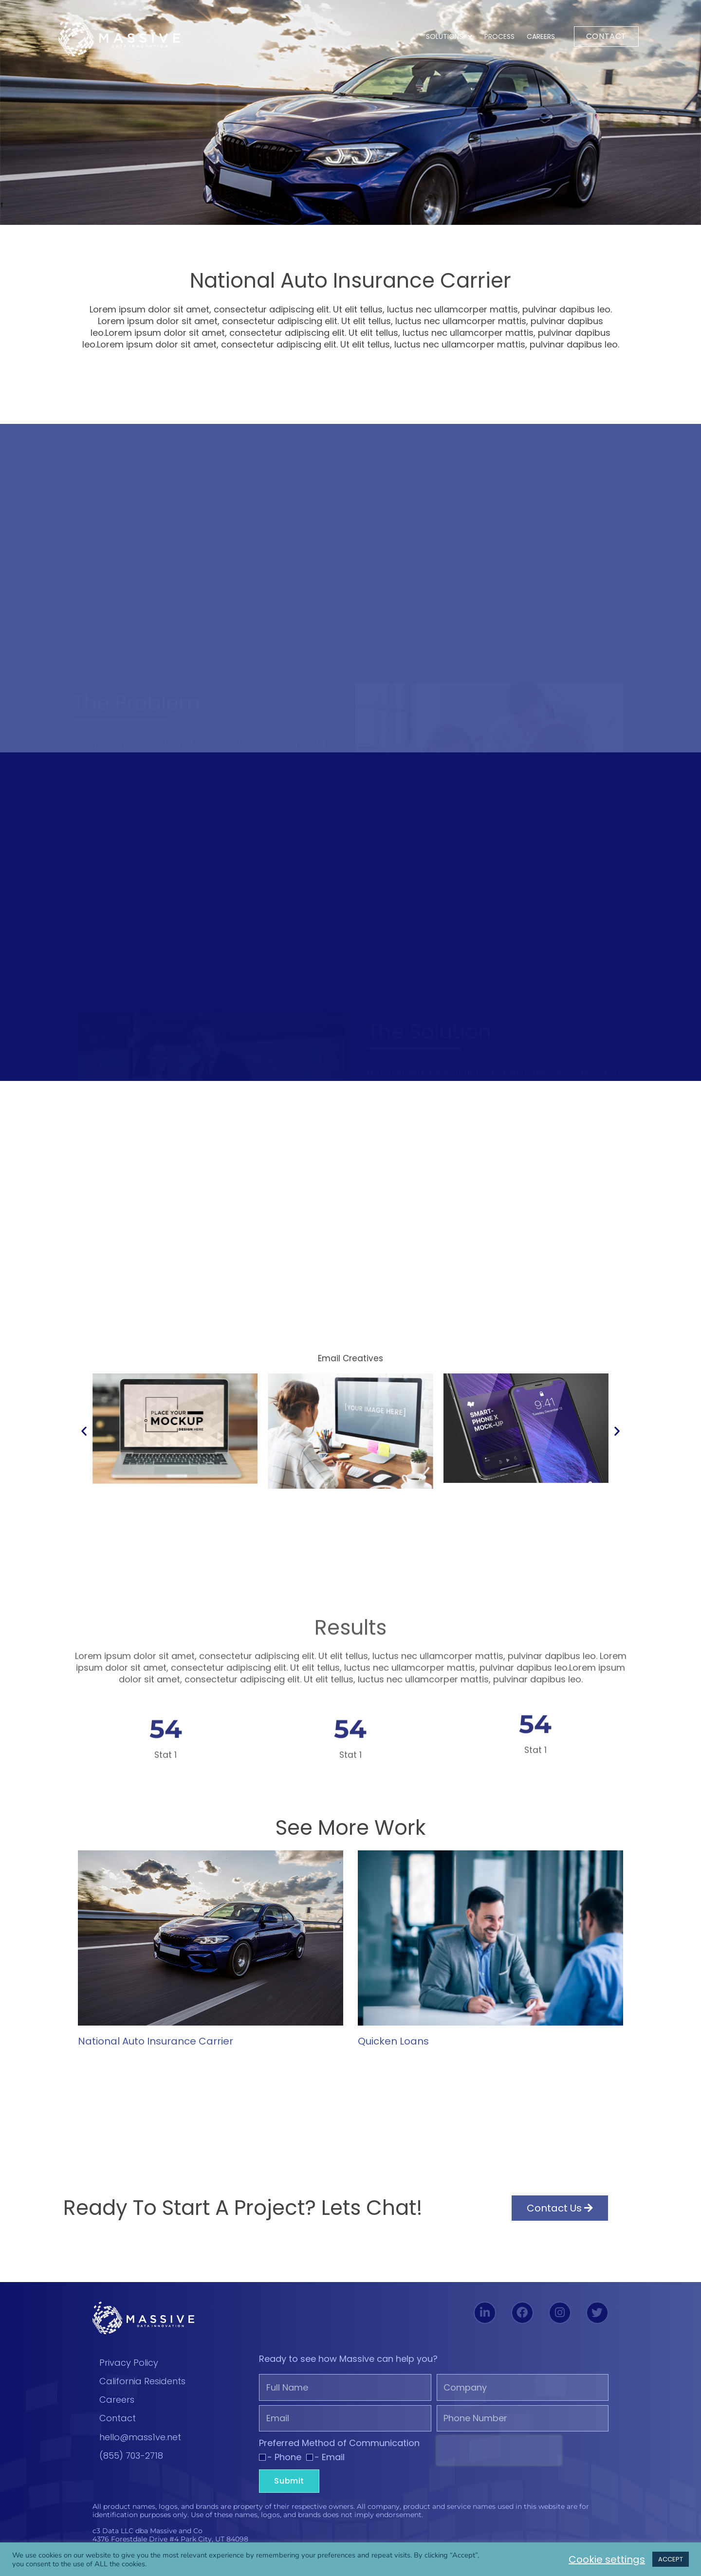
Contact (117, 2418)
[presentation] (499, 2450)
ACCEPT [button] (670, 2559)
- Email (329, 2457)
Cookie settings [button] (607, 2559)
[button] (84, 1431)
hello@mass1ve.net (140, 2437)
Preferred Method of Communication (339, 2443)
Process (499, 36)
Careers (541, 36)
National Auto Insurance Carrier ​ (157, 2041)
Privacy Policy (128, 2363)
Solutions (449, 36)
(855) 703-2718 (131, 2455)
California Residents (142, 2381)
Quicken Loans (393, 2041)
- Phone (284, 2457)
